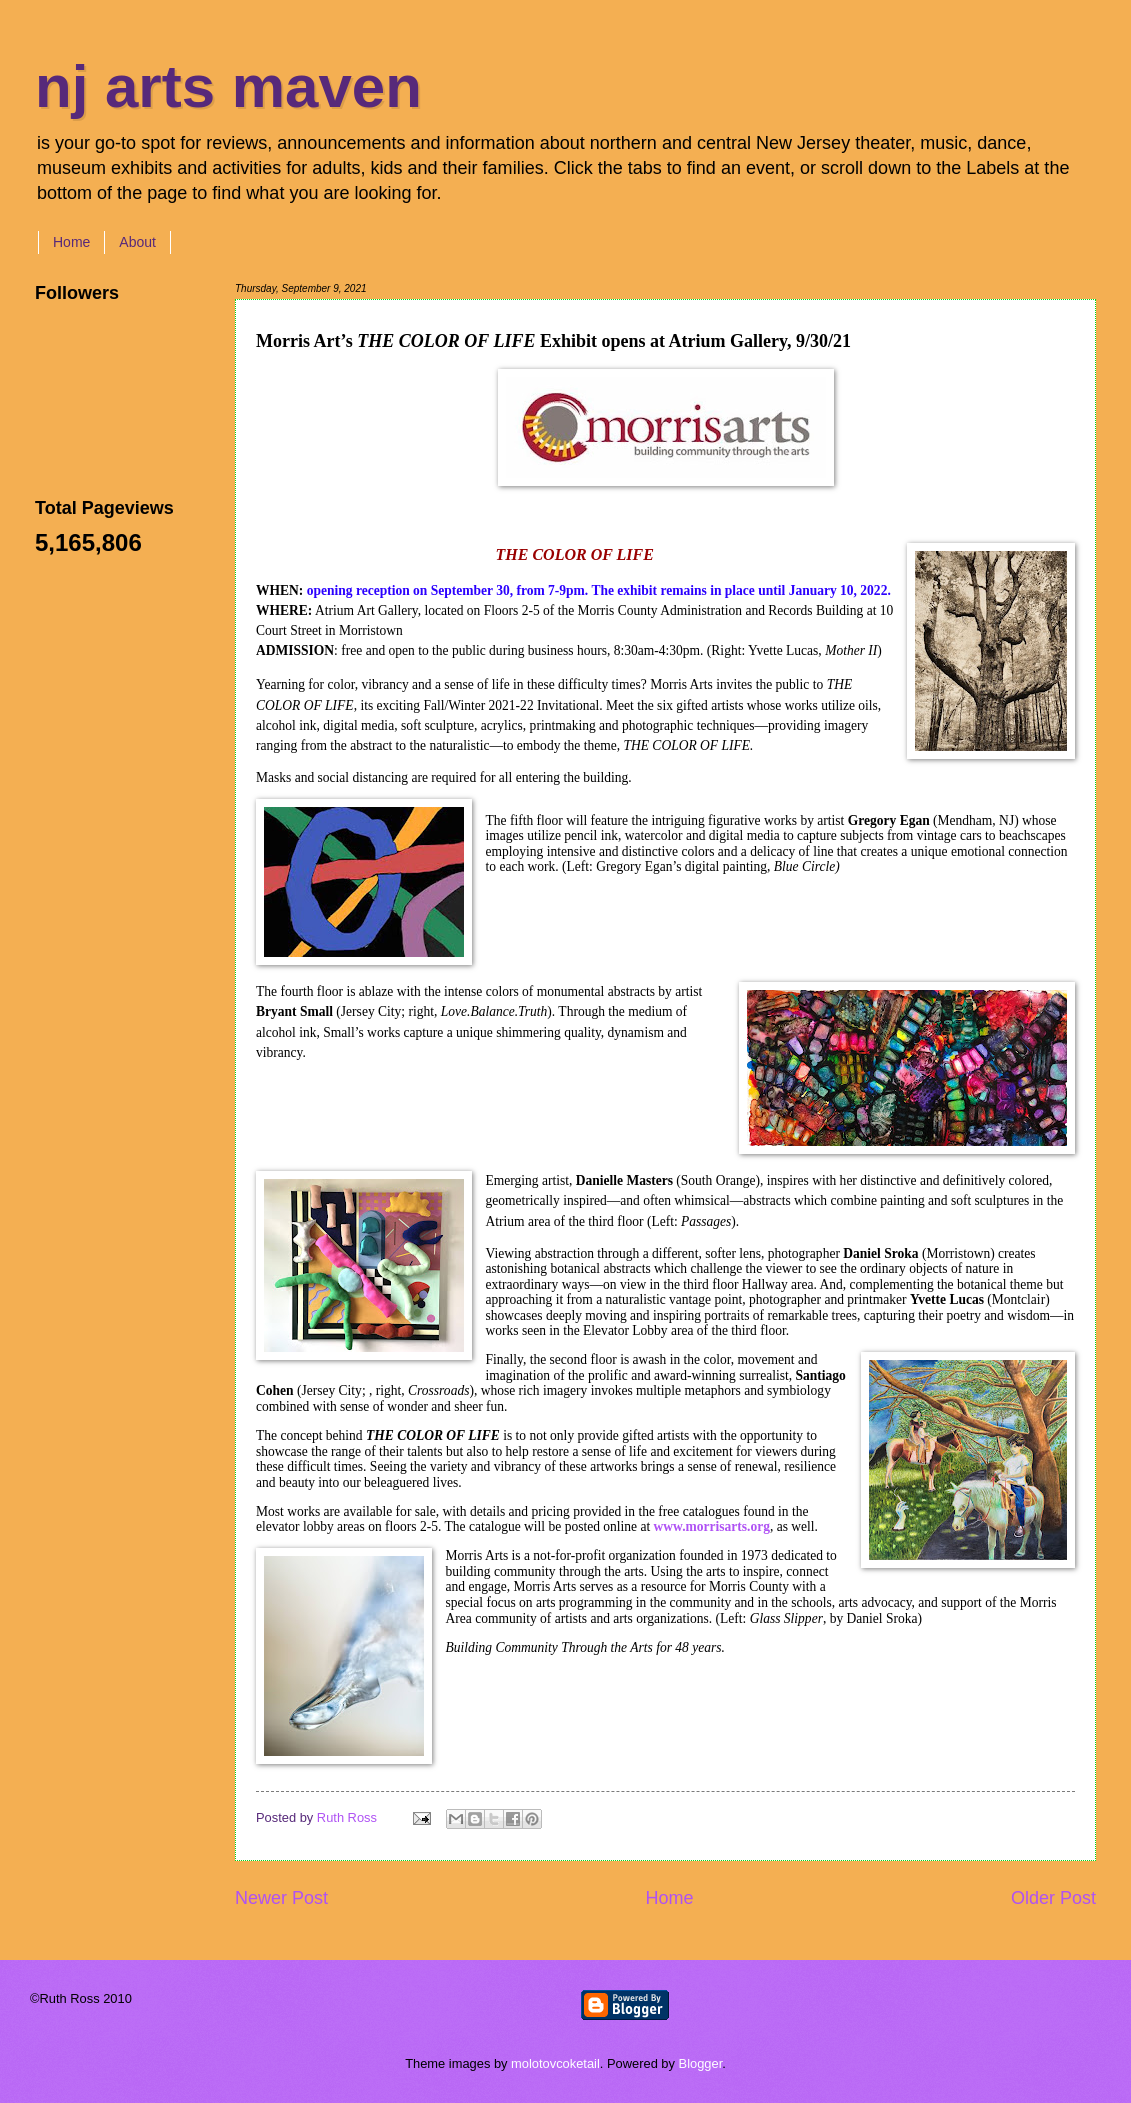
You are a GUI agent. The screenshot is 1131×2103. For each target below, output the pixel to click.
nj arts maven (228, 86)
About (137, 242)
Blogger (701, 2063)
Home (71, 242)
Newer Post (281, 1898)
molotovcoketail (555, 2063)
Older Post (1053, 1898)
